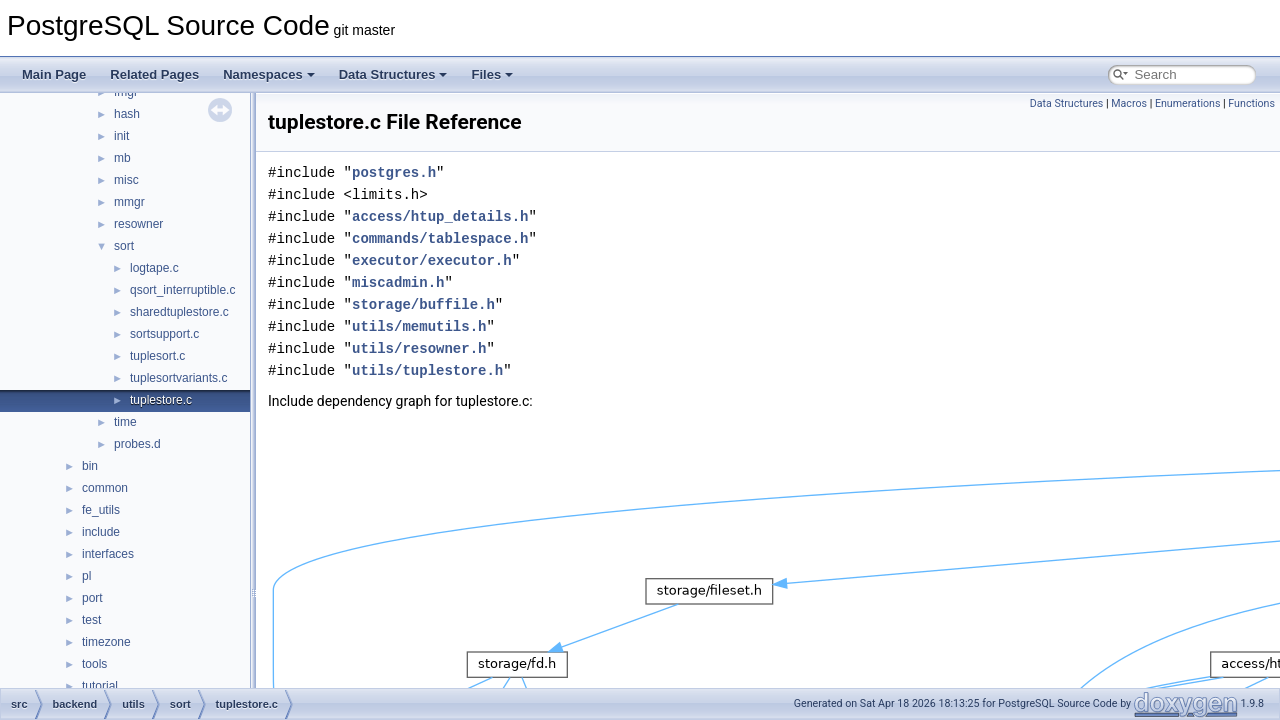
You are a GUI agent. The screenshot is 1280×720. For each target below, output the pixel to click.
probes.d (137, 444)
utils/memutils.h (419, 326)
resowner (138, 224)
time (125, 422)
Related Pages (154, 74)
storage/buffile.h (423, 304)
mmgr (129, 202)
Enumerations (1188, 103)
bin (90, 466)
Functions (1251, 103)
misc (126, 180)
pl (86, 576)
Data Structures (393, 74)
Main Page (54, 74)
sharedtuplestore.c (179, 312)
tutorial (100, 686)
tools (94, 664)
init (121, 136)
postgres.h (394, 172)
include (101, 532)
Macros (1129, 103)
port (92, 598)
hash (127, 114)
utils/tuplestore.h (427, 370)
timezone (106, 642)
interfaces (108, 554)
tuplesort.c (157, 356)
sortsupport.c (164, 334)
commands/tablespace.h (440, 238)
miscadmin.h (398, 282)
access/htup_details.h (440, 216)
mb (122, 158)
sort (124, 246)
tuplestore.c (161, 400)
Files (492, 74)
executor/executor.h (432, 260)
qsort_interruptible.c (182, 290)
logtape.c (154, 268)
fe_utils (101, 510)
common (105, 488)
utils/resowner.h (419, 348)
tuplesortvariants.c (178, 378)
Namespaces (269, 74)
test (91, 620)
